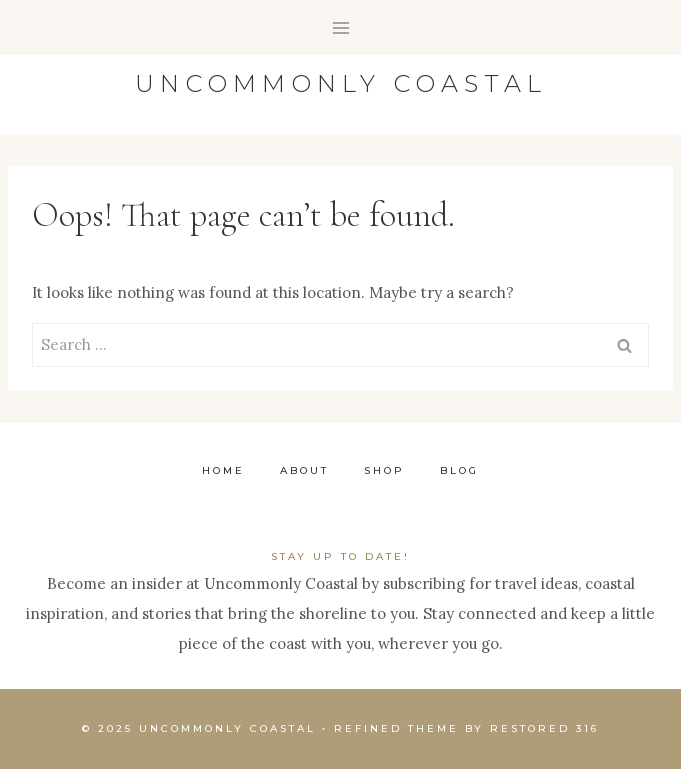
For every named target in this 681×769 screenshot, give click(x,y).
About (304, 470)
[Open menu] (340, 27)
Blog (459, 470)
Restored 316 (544, 728)
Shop (384, 470)
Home (223, 470)
